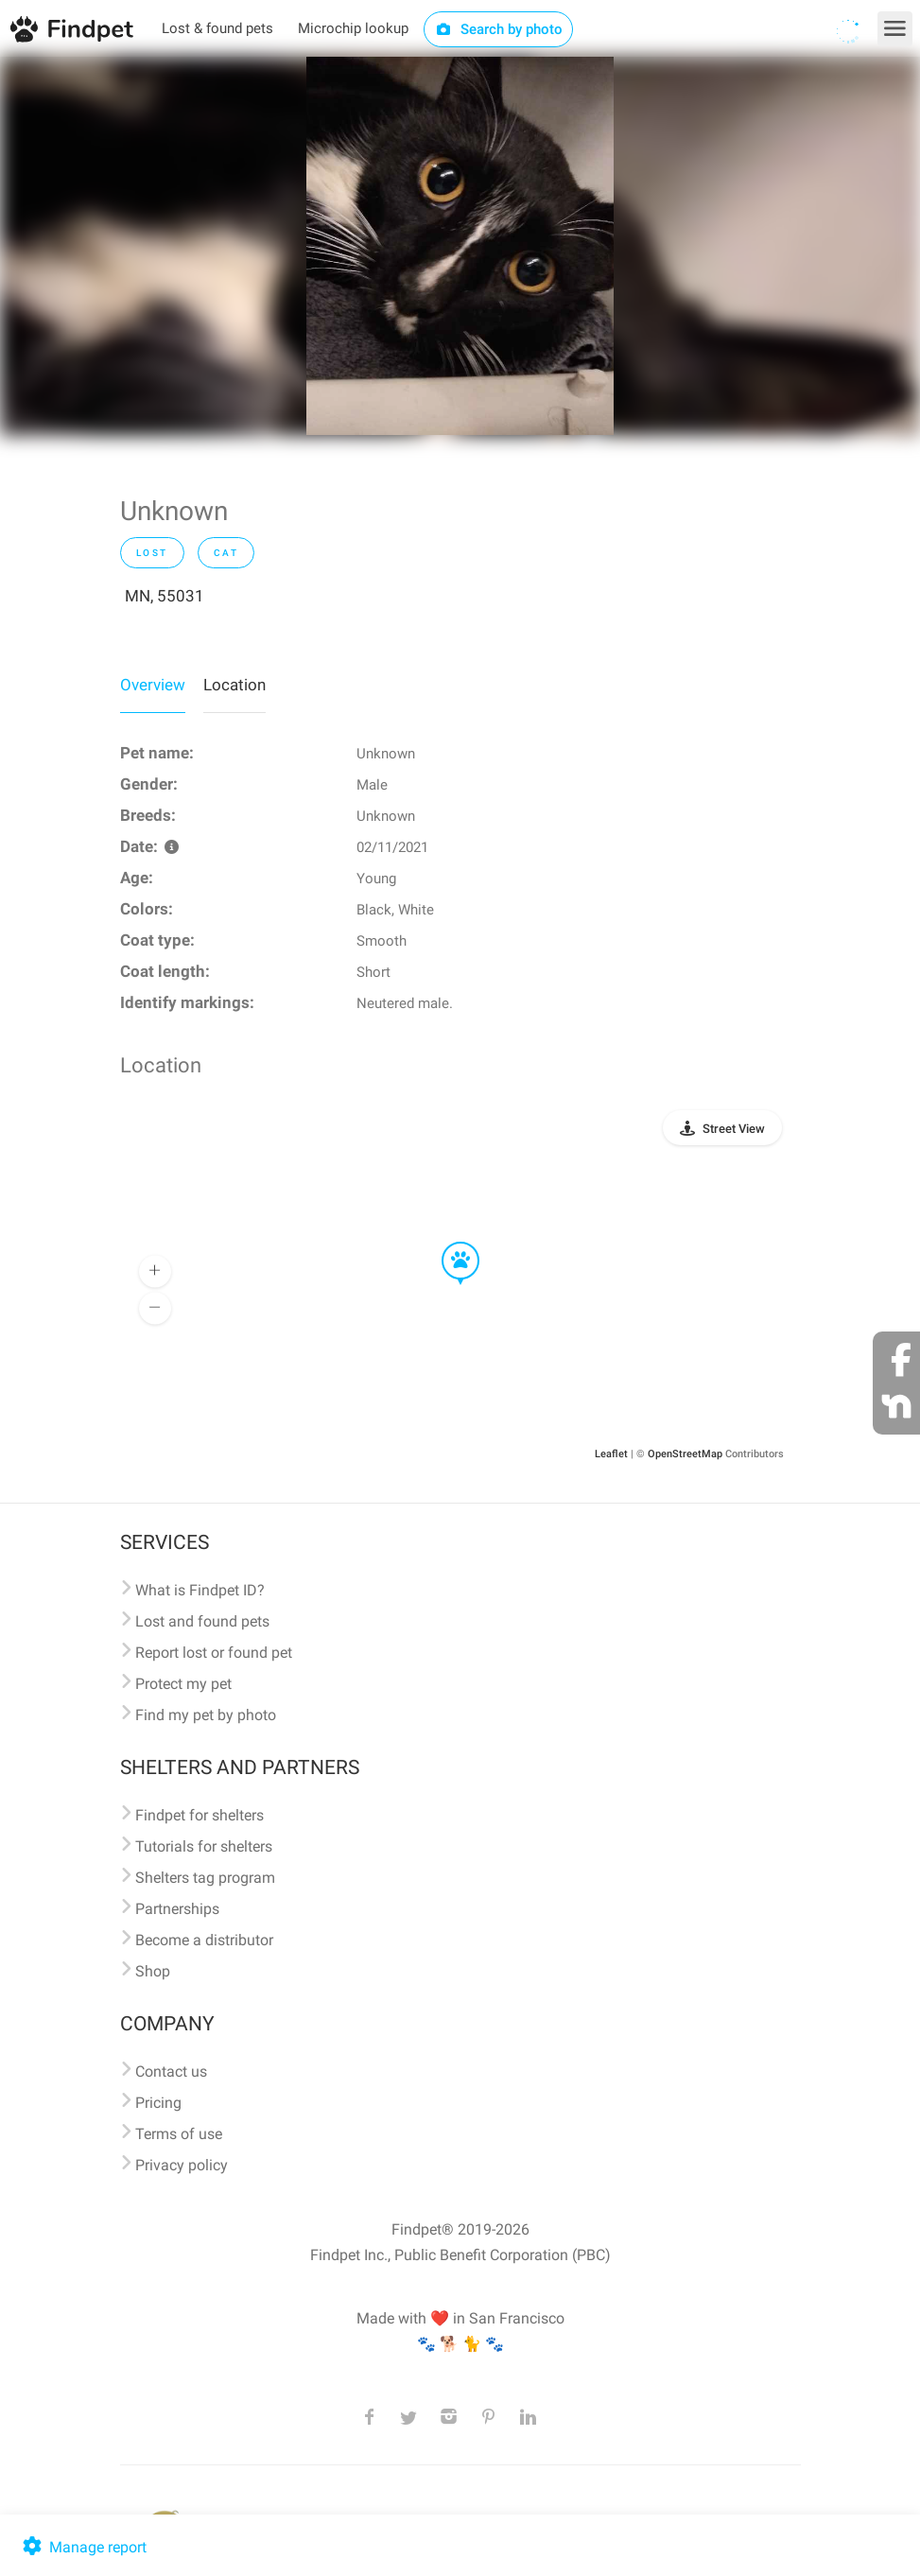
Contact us (171, 2071)
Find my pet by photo (205, 1715)
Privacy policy (181, 2165)
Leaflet (611, 1454)
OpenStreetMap (685, 1454)
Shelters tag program (205, 1878)
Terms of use (178, 2134)
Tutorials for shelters (203, 1846)
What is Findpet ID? (200, 1590)
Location (234, 684)
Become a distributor (204, 1940)
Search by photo (499, 29)
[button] (447, 1242)
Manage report (83, 2547)
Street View (734, 1129)
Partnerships (177, 1909)
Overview (152, 684)
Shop (152, 1971)
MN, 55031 (164, 595)
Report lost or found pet (213, 1653)
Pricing (158, 2103)
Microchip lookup (353, 28)
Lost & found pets (217, 28)
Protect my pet (183, 1684)
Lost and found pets (202, 1621)
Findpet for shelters (199, 1815)
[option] (460, 246)
